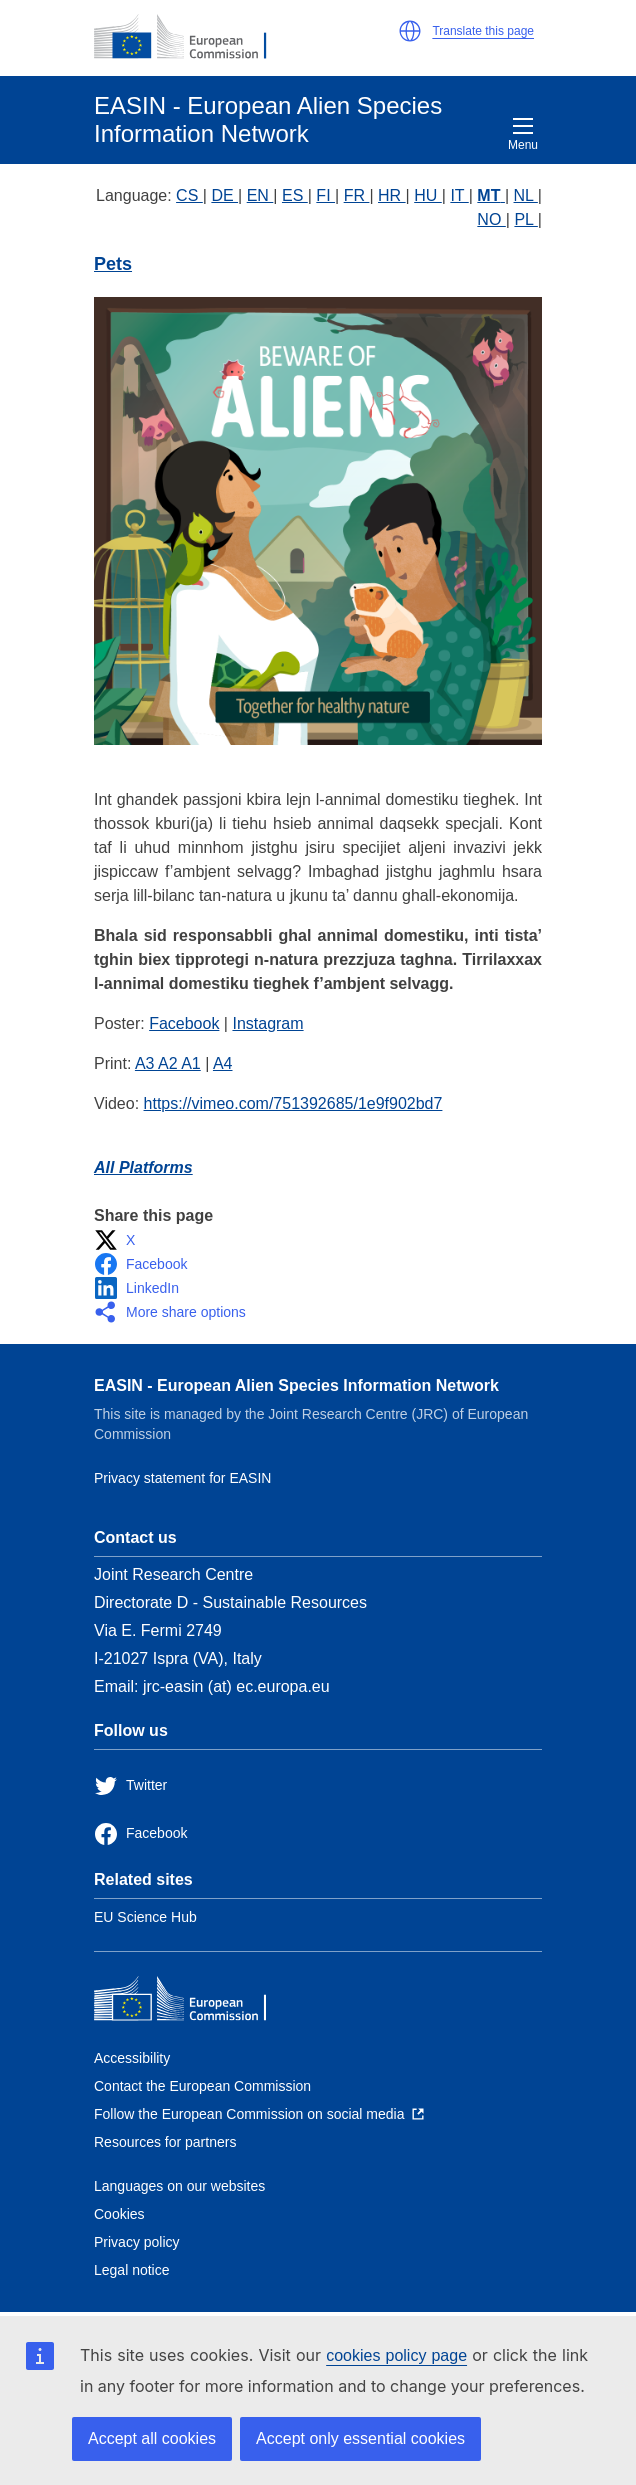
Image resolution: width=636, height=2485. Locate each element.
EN (260, 195)
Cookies (119, 2214)
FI (325, 195)
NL (526, 195)
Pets (113, 264)
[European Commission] (191, 38)
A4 (223, 1063)
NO (491, 219)
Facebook (184, 1023)
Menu (523, 134)
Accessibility (132, 2058)
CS (189, 195)
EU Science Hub (145, 1917)
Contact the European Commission (202, 2086)
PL (525, 219)
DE (224, 195)
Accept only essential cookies (360, 2438)
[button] (410, 31)
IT (459, 195)
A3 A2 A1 (168, 1063)
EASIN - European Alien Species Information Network (296, 1385)
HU (428, 195)
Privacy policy (137, 2242)
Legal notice (132, 2270)
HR (392, 195)
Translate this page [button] (483, 31)
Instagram (267, 1023)
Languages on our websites (179, 2186)
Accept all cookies (152, 2438)
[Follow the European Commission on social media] (259, 2114)
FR (357, 195)
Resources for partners (165, 2142)
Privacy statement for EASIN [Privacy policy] (182, 1478)
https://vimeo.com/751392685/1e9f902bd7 (293, 1103)
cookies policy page (396, 2355)
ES (295, 195)
